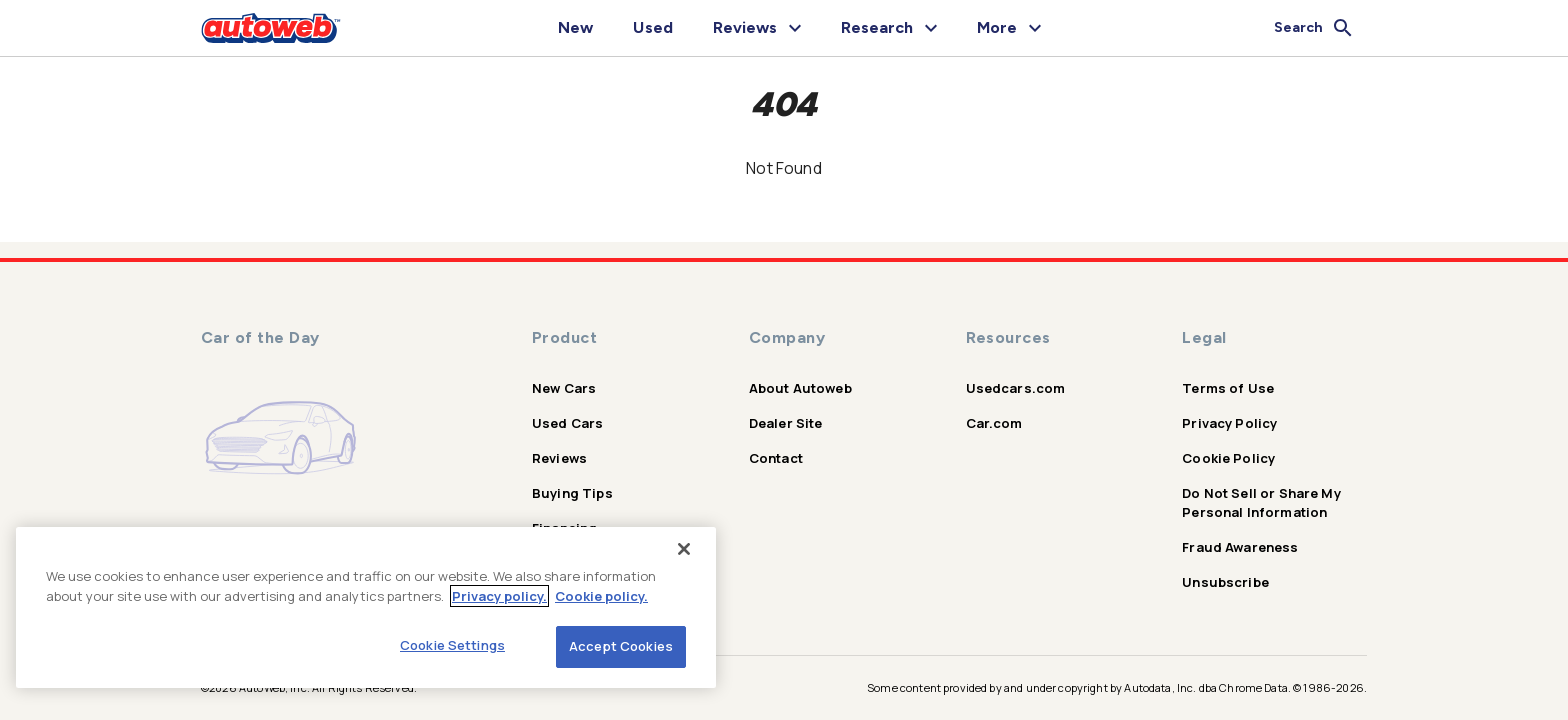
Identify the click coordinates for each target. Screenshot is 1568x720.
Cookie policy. (601, 596)
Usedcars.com (1016, 388)
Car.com (994, 423)
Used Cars (567, 423)
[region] (366, 607)
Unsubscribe (1225, 582)
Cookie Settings (452, 645)
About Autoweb (800, 388)
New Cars (564, 388)
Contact (776, 458)
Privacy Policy (1229, 423)
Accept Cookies (621, 646)
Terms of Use (1228, 388)
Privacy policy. (499, 596)
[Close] (684, 549)
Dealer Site (786, 423)
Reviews (559, 458)
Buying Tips (572, 493)
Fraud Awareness (1240, 547)
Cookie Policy (1228, 458)
